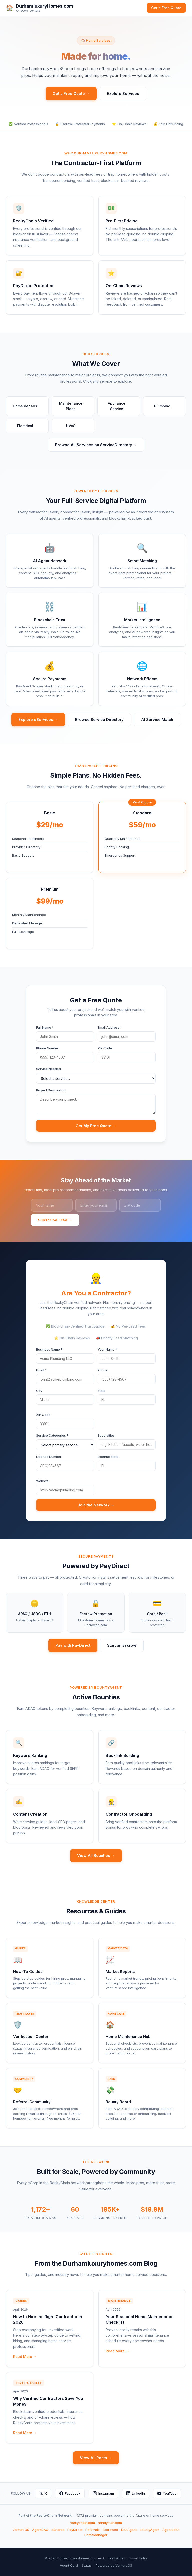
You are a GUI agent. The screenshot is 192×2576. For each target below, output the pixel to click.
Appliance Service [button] (122, 406)
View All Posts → (96, 2457)
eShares (58, 2530)
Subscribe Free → (55, 1220)
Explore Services (123, 93)
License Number (49, 1457)
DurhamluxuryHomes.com (44, 6)
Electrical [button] (27, 426)
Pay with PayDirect (73, 1645)
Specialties (106, 1435)
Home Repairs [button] (27, 406)
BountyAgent (150, 2530)
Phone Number (47, 1048)
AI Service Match (157, 719)
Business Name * (49, 1349)
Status (87, 2565)
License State (108, 1457)
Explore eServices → (38, 719)
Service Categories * (52, 1435)
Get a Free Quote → (71, 93)
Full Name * (45, 1027)
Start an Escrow (121, 1645)
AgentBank (171, 2530)
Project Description (51, 1090)
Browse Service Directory (99, 719)
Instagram (103, 2493)
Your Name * (107, 1349)
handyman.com (110, 2523)
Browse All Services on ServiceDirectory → (96, 444)
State (102, 1391)
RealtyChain (117, 2558)
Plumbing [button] (164, 406)
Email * (41, 1370)
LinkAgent (129, 2530)
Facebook (70, 2493)
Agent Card (69, 2565)
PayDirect (75, 2530)
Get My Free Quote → (96, 1125)
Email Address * (110, 1027)
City (39, 1391)
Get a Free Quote (166, 8)
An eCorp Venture (28, 10)
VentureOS (20, 2530)
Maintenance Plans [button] (74, 406)
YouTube (167, 2493)
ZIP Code (105, 1048)
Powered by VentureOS (114, 2565)
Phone (103, 1370)
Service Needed (48, 1069)
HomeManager (96, 2535)
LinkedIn (135, 2493)
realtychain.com (82, 2523)
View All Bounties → (96, 1855)
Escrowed (110, 2530)
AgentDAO (40, 2530)
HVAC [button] (73, 426)
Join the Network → (96, 1505)
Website (42, 1481)
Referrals (93, 2530)
